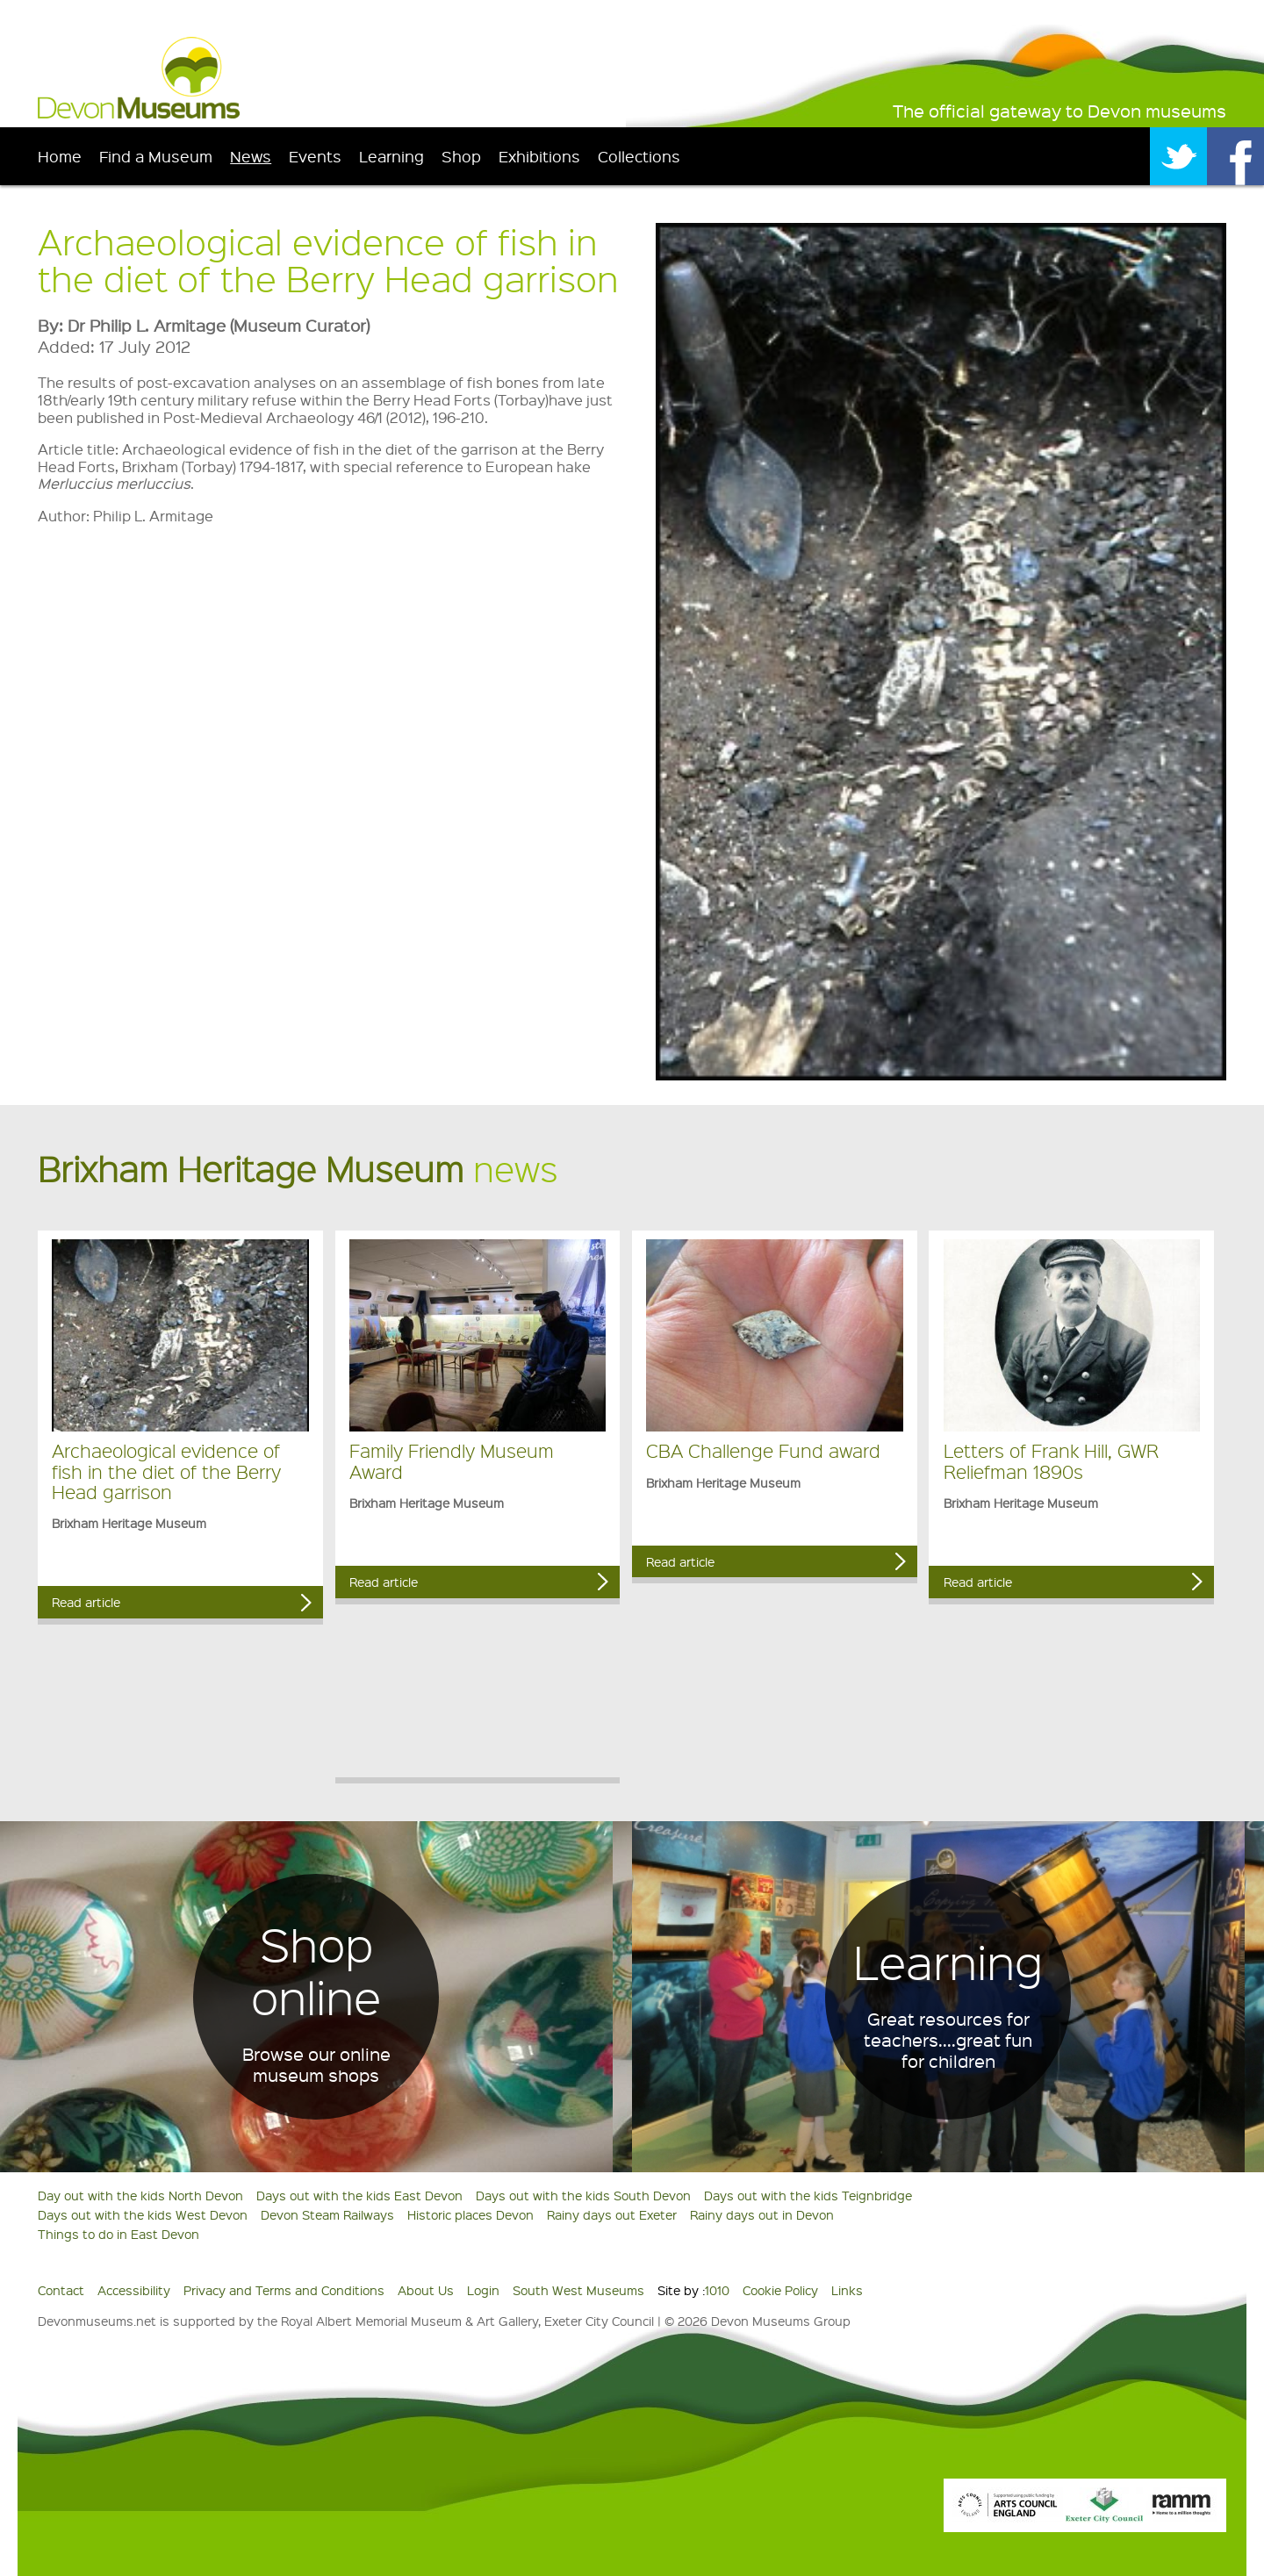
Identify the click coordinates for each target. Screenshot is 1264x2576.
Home (60, 156)
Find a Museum (155, 156)
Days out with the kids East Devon (359, 2195)
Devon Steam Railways (327, 2214)
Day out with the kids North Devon (140, 2195)
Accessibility (133, 2290)
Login (483, 2290)
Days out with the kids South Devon (583, 2195)
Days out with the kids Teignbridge (808, 2195)
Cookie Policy (780, 2290)
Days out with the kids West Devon (143, 2214)
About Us (426, 2290)
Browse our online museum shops (316, 2064)
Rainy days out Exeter (612, 2214)
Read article (86, 1602)
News (250, 156)
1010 (717, 2290)
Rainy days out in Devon (762, 2214)
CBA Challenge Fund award (763, 1450)
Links (847, 2290)
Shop (461, 156)
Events (315, 156)
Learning (391, 156)
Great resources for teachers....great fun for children (948, 2039)
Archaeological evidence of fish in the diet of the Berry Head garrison (166, 1471)
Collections (639, 156)
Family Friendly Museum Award (451, 1460)
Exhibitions (539, 156)
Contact (61, 2290)
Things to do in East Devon (118, 2234)
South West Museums (578, 2290)
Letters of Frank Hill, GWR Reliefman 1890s (1051, 1460)
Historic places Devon (470, 2214)
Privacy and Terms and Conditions (283, 2290)
